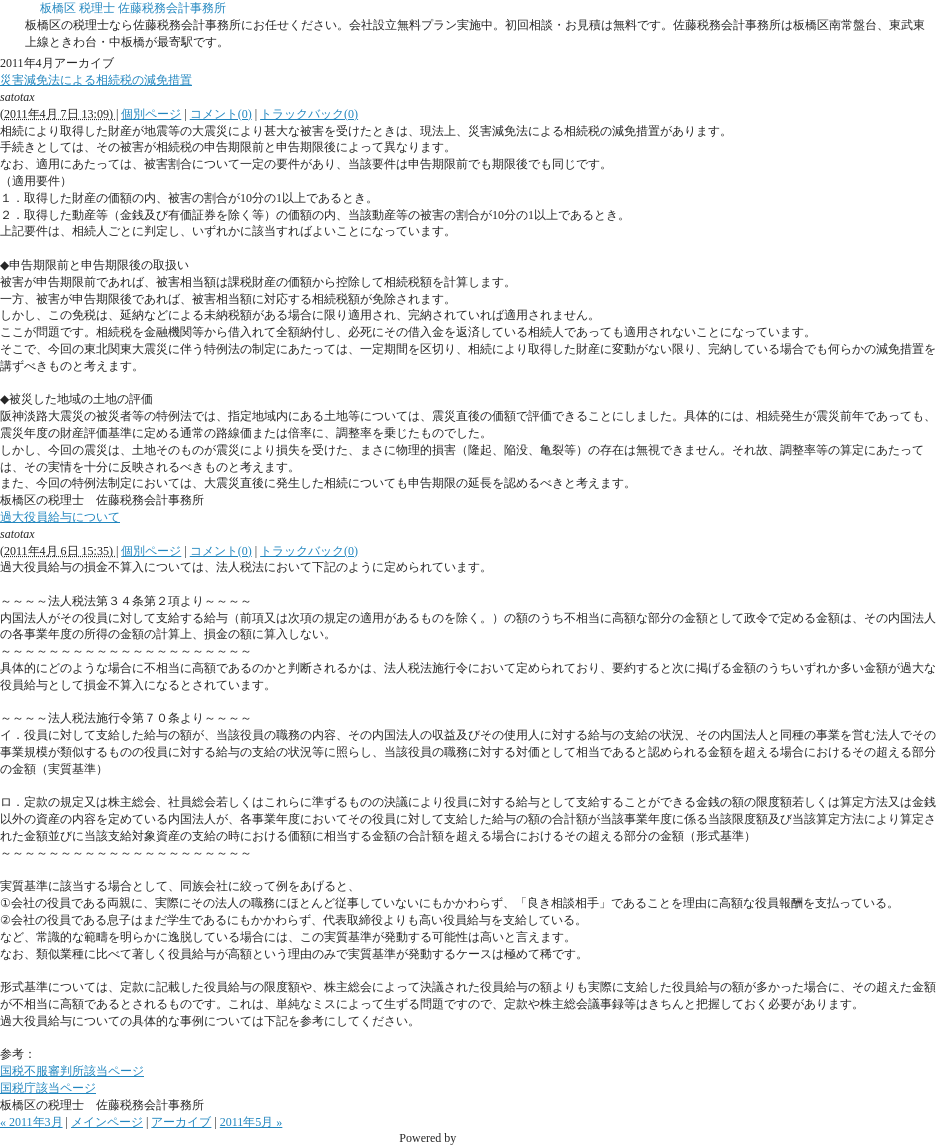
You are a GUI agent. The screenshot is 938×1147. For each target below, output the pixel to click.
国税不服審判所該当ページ (72, 1071)
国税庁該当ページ (48, 1088)
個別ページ (151, 114)
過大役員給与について (60, 517)
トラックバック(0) (309, 114)
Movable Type (493, 1138)
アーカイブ (181, 1122)
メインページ (107, 1122)
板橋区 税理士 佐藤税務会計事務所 (133, 8)
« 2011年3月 (31, 1122)
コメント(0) (221, 114)
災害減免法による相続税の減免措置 (96, 80)
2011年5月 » (251, 1122)
